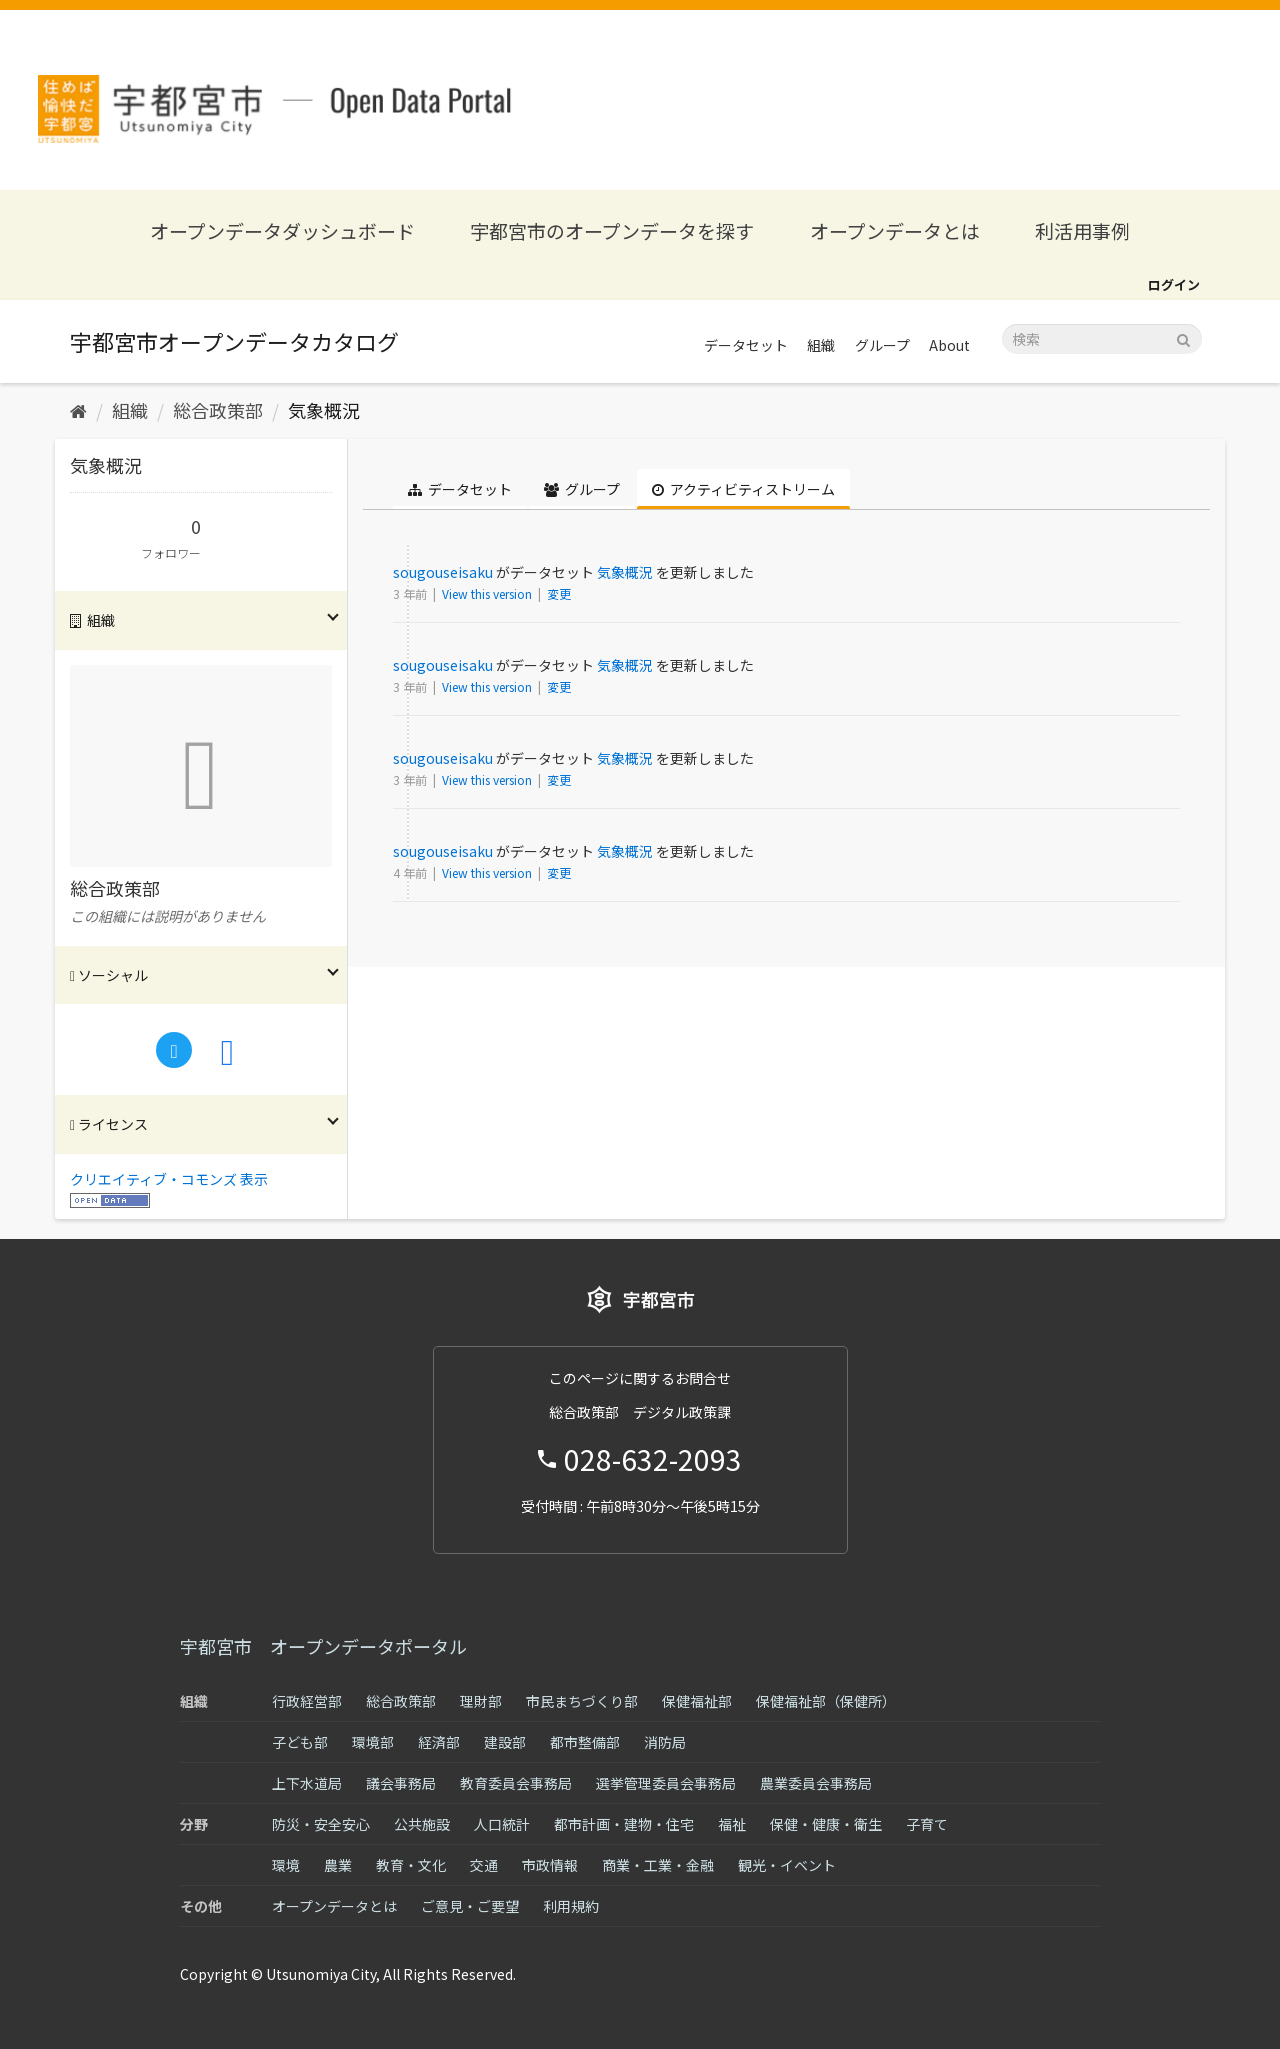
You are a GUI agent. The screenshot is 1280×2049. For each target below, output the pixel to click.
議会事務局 (401, 1783)
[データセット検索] (1102, 339)
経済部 (439, 1742)
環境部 (373, 1742)
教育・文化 (411, 1865)
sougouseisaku (443, 572)
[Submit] (1183, 337)
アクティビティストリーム (743, 489)
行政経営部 (307, 1701)
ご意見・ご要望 (470, 1906)
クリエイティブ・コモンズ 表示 (169, 1179)
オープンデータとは (895, 230)
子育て (927, 1824)
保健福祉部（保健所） (826, 1701)
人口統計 (502, 1824)
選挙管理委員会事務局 (666, 1783)
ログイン (1174, 284)
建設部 (505, 1742)
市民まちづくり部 (582, 1701)
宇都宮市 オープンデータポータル (323, 1646)
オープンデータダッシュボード (282, 230)
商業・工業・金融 (658, 1865)
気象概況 (324, 410)
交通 (484, 1865)
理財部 (481, 1701)
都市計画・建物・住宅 (624, 1824)
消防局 (665, 1742)
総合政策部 (218, 410)
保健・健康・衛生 (826, 1824)
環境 (286, 1865)
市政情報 (550, 1865)
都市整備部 (585, 1742)
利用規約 (571, 1906)
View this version (488, 593)
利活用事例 (1082, 230)
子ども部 (300, 1742)
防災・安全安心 (321, 1824)
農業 (338, 1865)
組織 (821, 345)
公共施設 (422, 1824)
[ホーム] (78, 410)
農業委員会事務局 (816, 1783)
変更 (559, 593)
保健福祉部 (697, 1701)
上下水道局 (307, 1783)
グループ (882, 345)
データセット (746, 345)
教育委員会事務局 (516, 1783)
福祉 (732, 1824)
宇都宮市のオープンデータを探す (612, 230)
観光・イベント (787, 1865)
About (949, 345)
